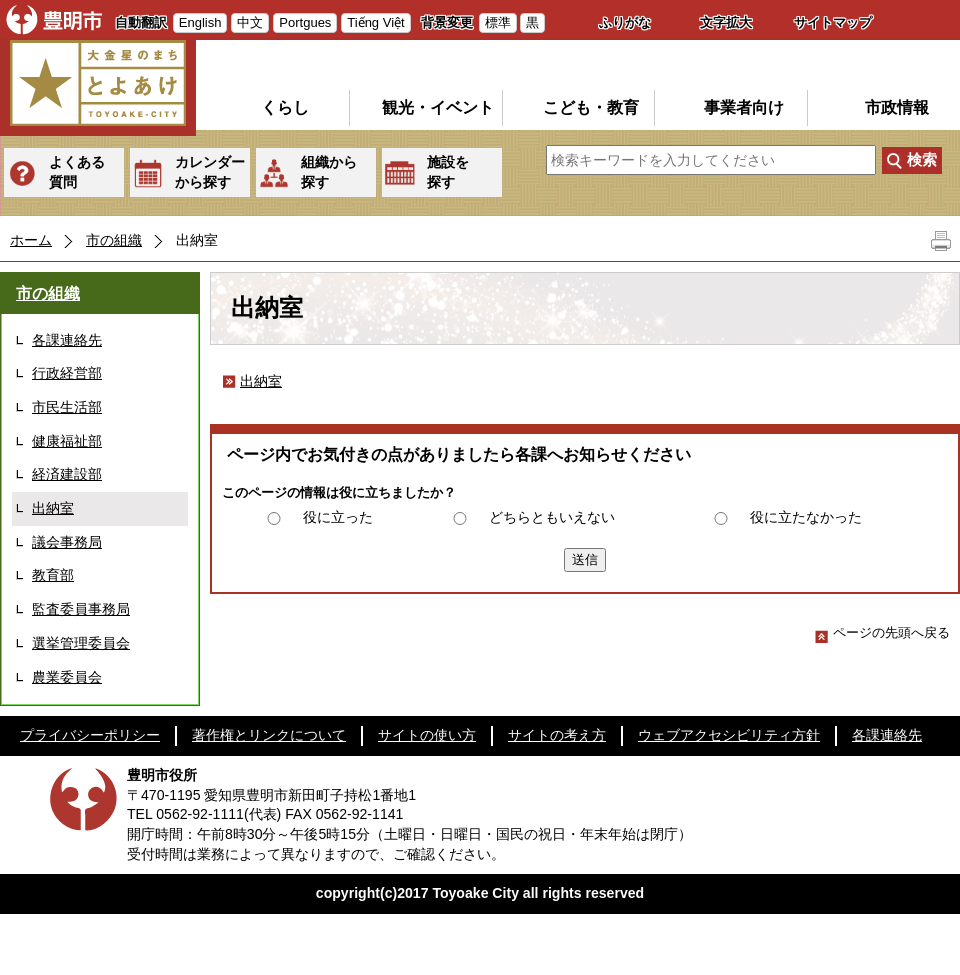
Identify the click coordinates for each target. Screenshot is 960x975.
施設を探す (448, 172)
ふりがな (625, 22)
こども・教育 (591, 107)
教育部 (53, 575)
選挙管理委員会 (81, 643)
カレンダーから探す (210, 172)
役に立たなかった (806, 517)
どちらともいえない (552, 517)
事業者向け (744, 107)
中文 (250, 22)
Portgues (305, 22)
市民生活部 (67, 407)
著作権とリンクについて (269, 735)
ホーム (31, 240)
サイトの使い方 (427, 735)
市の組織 (114, 240)
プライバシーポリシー (90, 735)
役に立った (338, 517)
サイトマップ (833, 22)
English (200, 22)
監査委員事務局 (81, 609)
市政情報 (897, 107)
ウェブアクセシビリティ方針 (729, 735)
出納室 (53, 508)
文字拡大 (726, 22)
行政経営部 (67, 373)
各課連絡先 (67, 340)
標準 (498, 22)
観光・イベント (438, 107)
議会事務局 (67, 542)
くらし (285, 107)
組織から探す (329, 172)
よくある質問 (77, 172)
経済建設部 (67, 474)
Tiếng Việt (375, 22)
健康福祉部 (67, 441)
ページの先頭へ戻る (882, 632)
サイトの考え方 (557, 735)
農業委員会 (67, 677)
